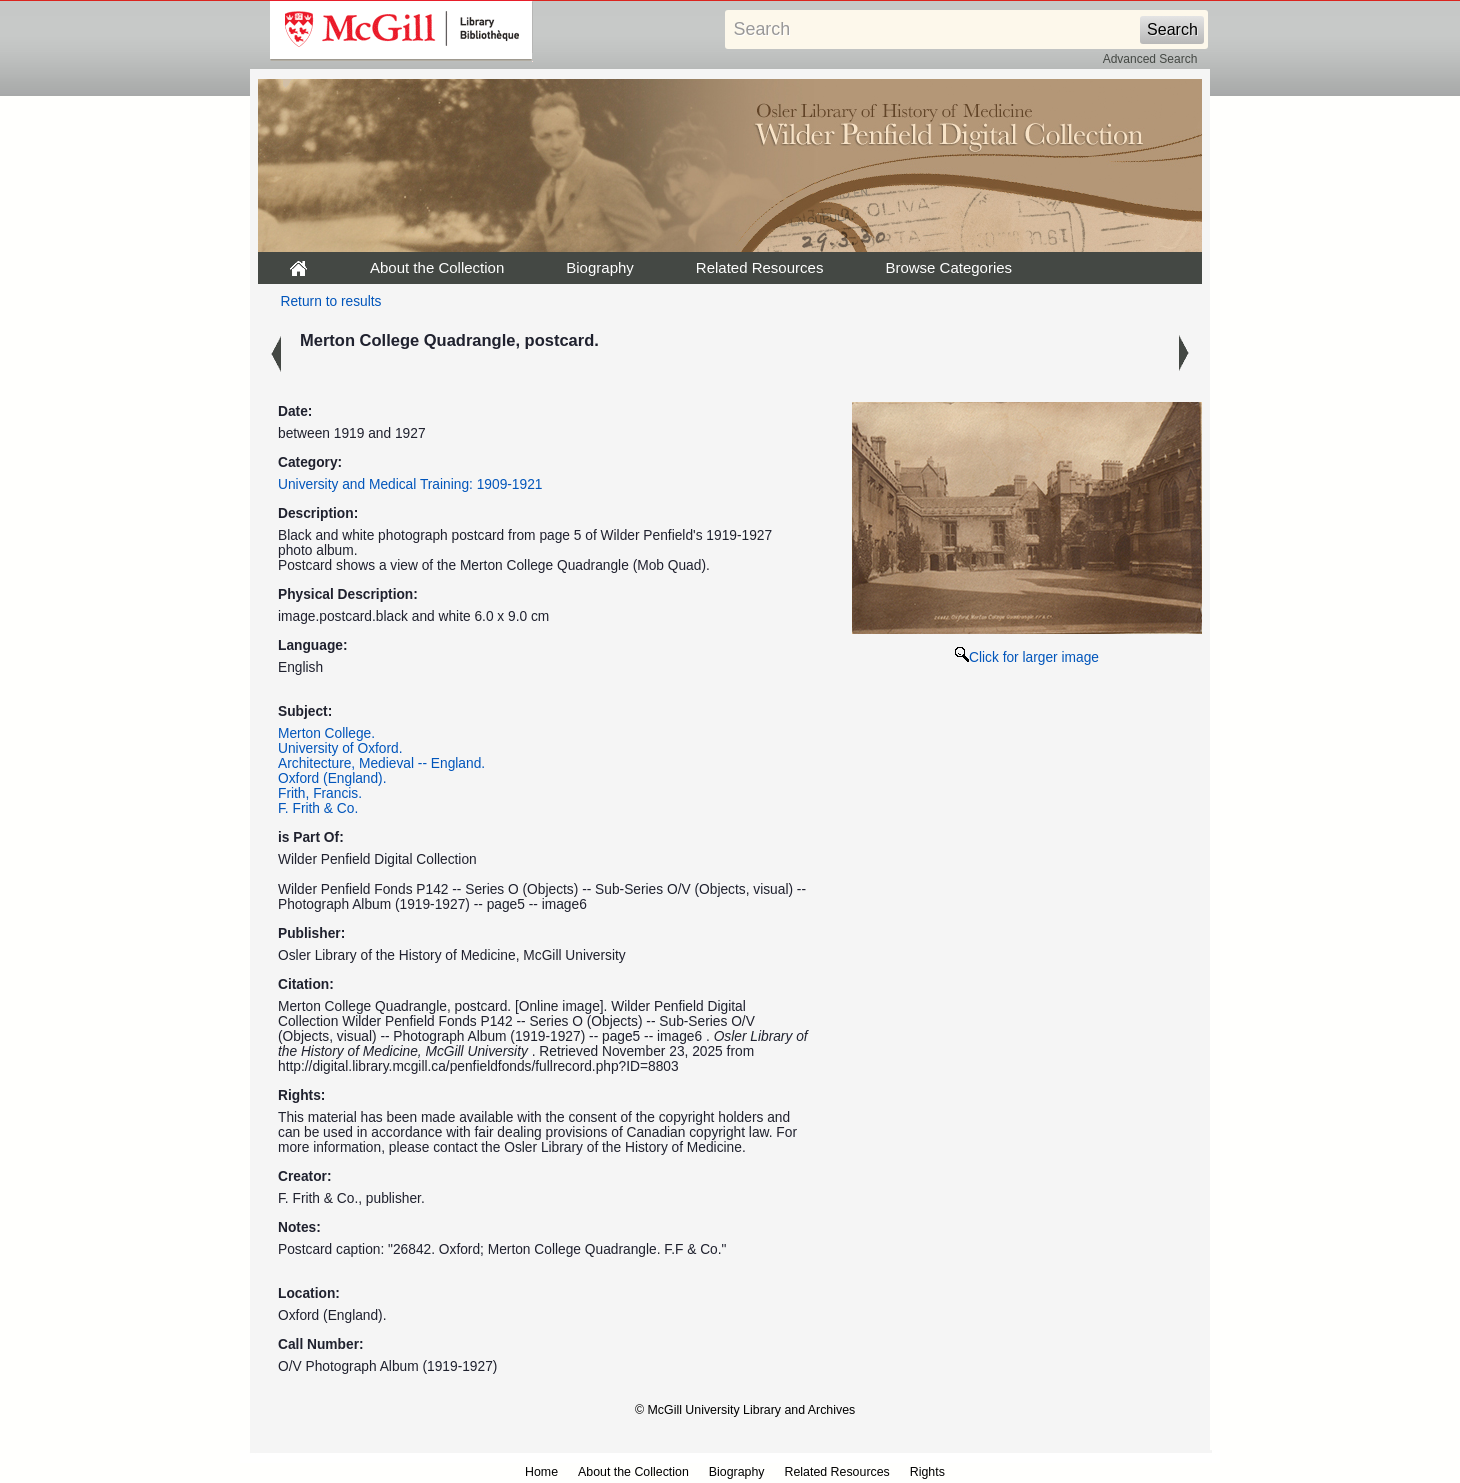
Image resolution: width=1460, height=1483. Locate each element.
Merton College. (326, 733)
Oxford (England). (332, 778)
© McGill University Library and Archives (745, 1410)
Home (541, 1472)
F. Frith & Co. (318, 808)
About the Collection (437, 267)
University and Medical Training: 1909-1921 (410, 484)
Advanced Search (1150, 59)
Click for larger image (1027, 657)
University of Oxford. (340, 748)
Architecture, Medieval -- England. (381, 763)
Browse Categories (948, 267)
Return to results (331, 301)
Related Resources (760, 267)
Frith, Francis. (320, 793)
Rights (927, 1472)
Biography (600, 267)
